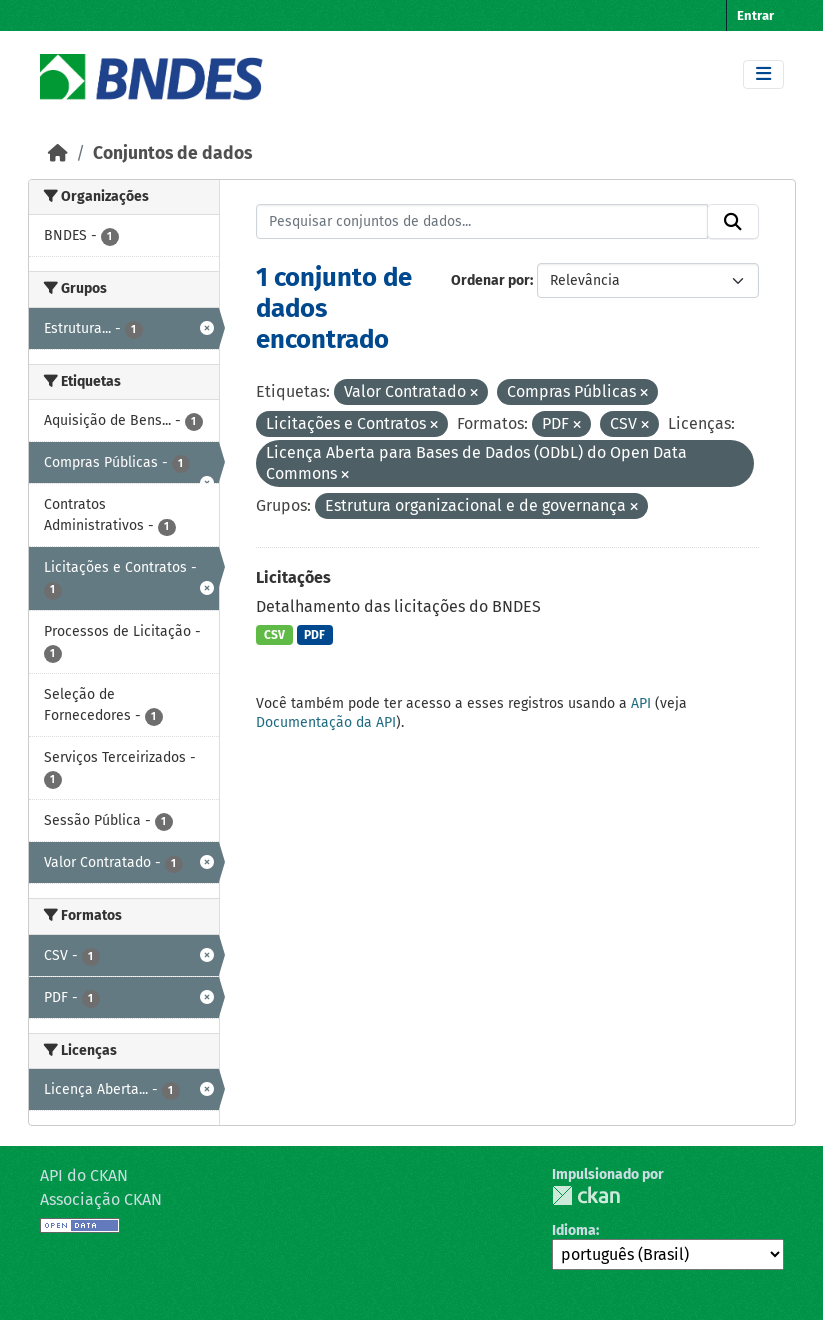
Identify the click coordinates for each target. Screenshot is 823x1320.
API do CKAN (84, 1175)
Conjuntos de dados (172, 153)
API (641, 703)
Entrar (755, 15)
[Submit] (733, 222)
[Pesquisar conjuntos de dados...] (482, 222)
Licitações (293, 577)
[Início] (58, 153)
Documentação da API (326, 722)
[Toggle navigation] (763, 74)
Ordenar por (490, 280)
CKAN (586, 1195)
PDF (314, 635)
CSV (274, 635)
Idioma (574, 1230)
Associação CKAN (101, 1199)
